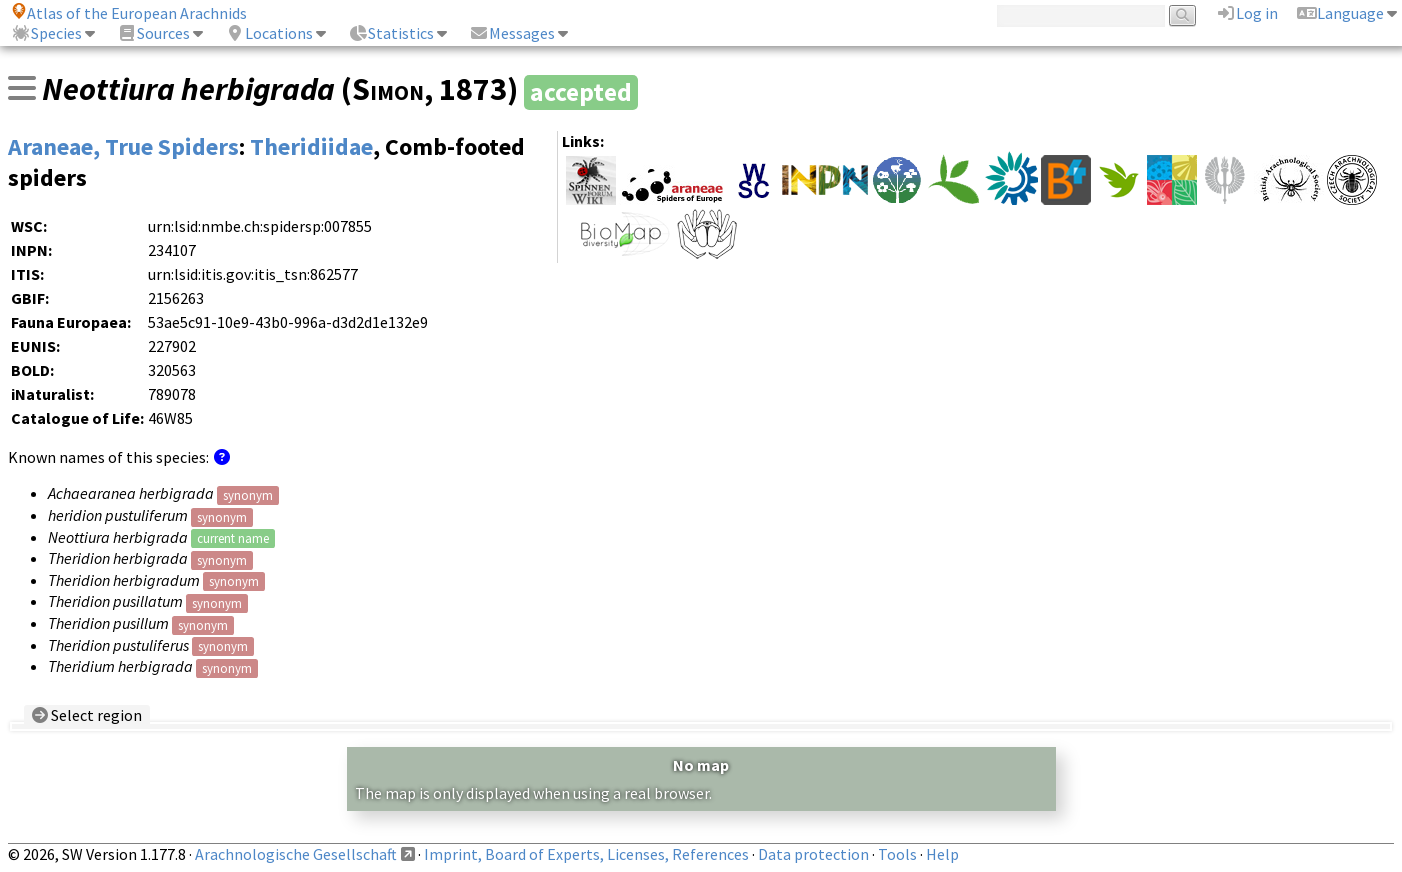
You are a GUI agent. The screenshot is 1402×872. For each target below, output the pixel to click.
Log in (1247, 13)
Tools (897, 854)
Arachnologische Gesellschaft (296, 854)
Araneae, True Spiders (123, 146)
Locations (269, 33)
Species (46, 33)
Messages (512, 33)
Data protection (813, 854)
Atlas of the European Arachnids (129, 13)
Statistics (391, 33)
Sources (153, 33)
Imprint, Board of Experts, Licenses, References (586, 854)
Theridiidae (311, 146)
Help (942, 854)
